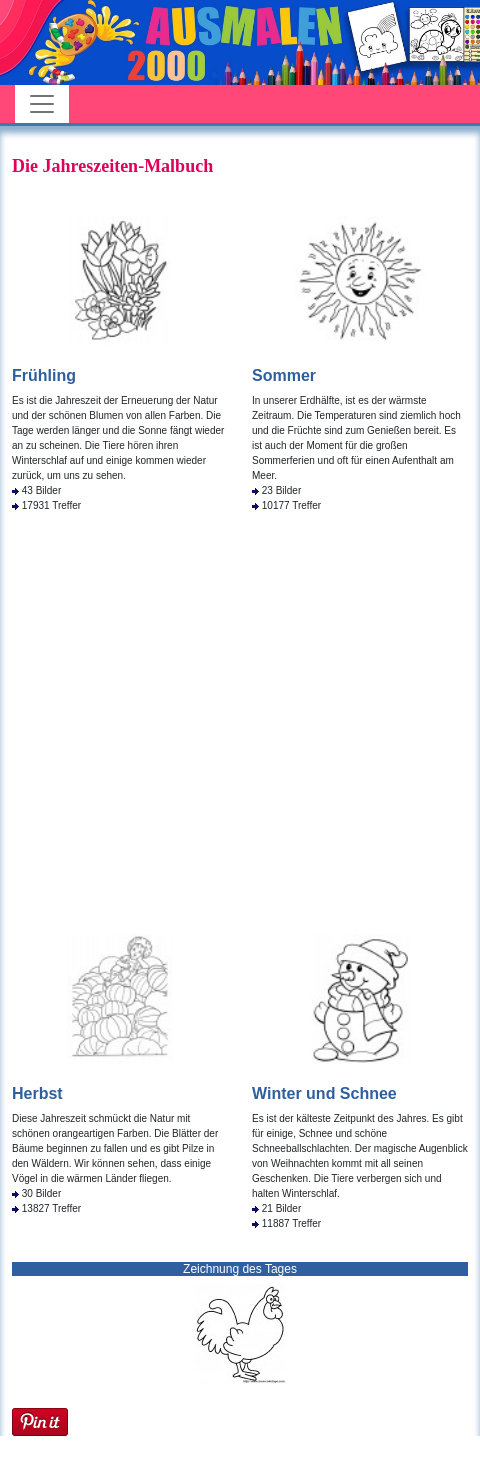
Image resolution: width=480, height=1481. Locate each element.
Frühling (44, 375)
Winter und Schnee (324, 1093)
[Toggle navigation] (42, 104)
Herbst (37, 1093)
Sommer (284, 375)
